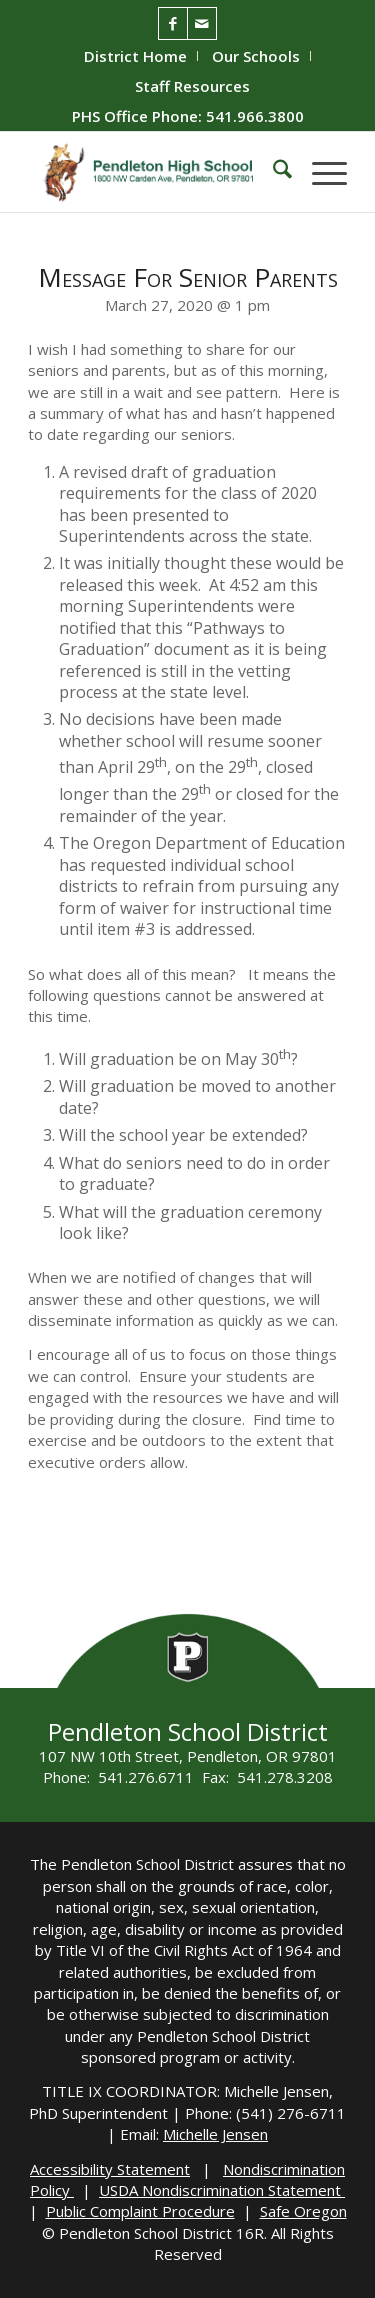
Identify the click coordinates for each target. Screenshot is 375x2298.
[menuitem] (136, 56)
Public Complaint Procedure (140, 2211)
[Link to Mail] (202, 23)
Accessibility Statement (110, 2169)
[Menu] (319, 172)
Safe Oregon (303, 2211)
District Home (135, 56)
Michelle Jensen (215, 2134)
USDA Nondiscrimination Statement (222, 2190)
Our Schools (256, 56)
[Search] (272, 172)
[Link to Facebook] (173, 23)
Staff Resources (192, 86)
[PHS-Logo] (155, 172)
